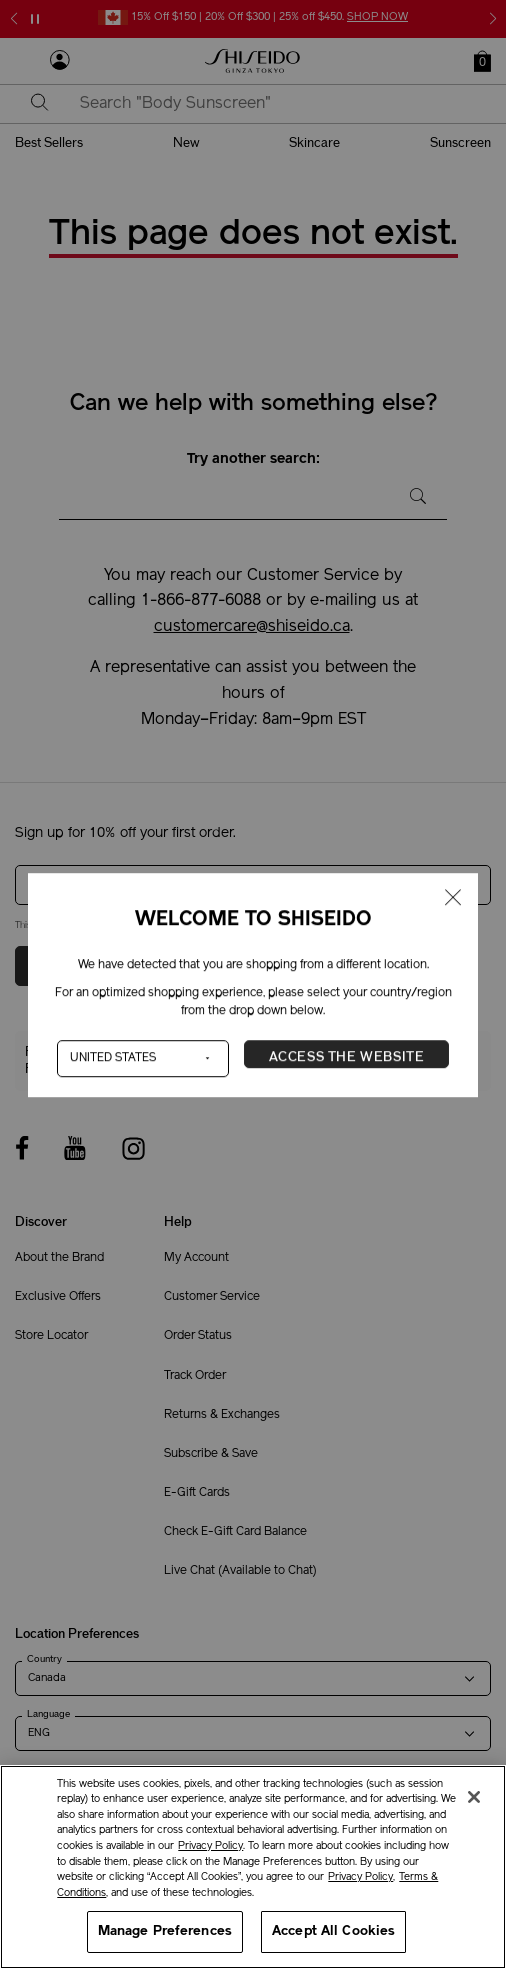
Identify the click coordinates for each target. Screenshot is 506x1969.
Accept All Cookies (333, 1931)
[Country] (143, 1058)
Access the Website (347, 1057)
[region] (253, 1867)
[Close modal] (453, 898)
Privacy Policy (210, 1846)
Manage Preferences (165, 1931)
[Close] (474, 1797)
